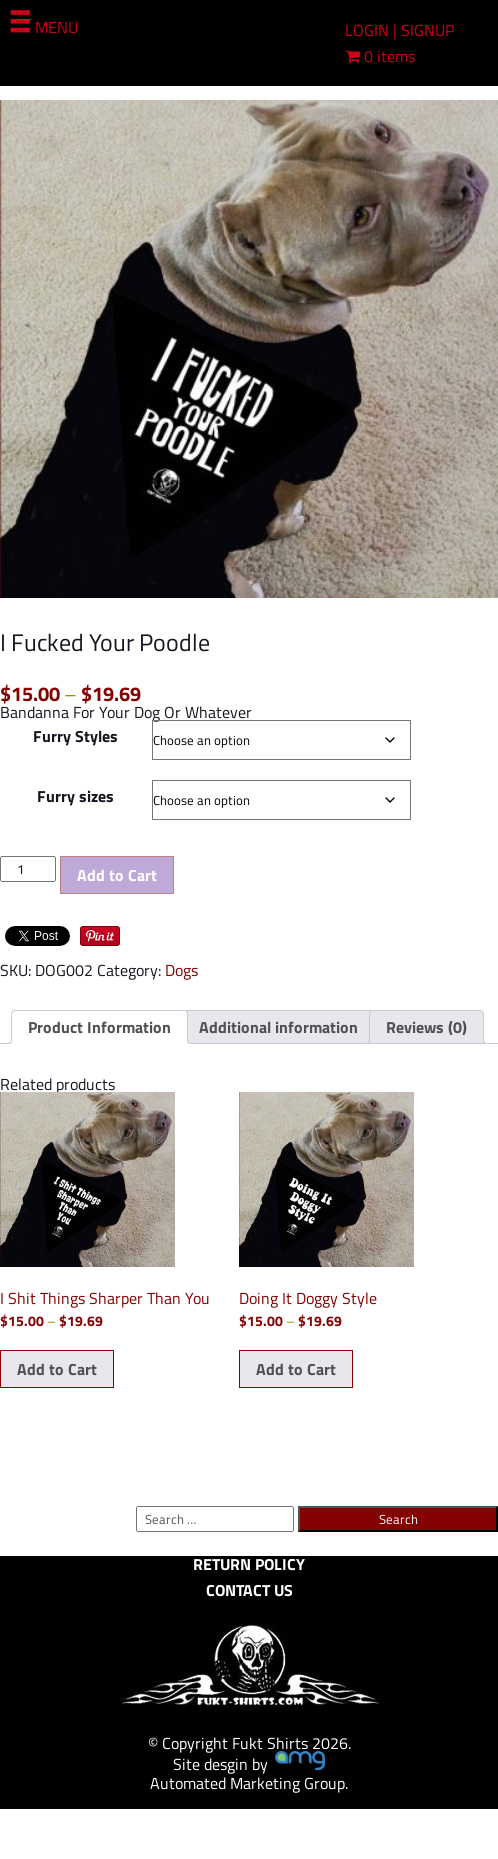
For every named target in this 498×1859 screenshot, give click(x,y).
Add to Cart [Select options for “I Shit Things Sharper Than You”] (57, 1369)
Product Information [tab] (99, 1027)
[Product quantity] (28, 869)
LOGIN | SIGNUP (399, 30)
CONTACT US (249, 1590)
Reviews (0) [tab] (426, 1027)
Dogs (181, 970)
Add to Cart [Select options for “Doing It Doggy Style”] (296, 1369)
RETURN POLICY (249, 1564)
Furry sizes (75, 796)
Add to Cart (117, 875)
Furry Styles (75, 736)
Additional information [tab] (278, 1027)
